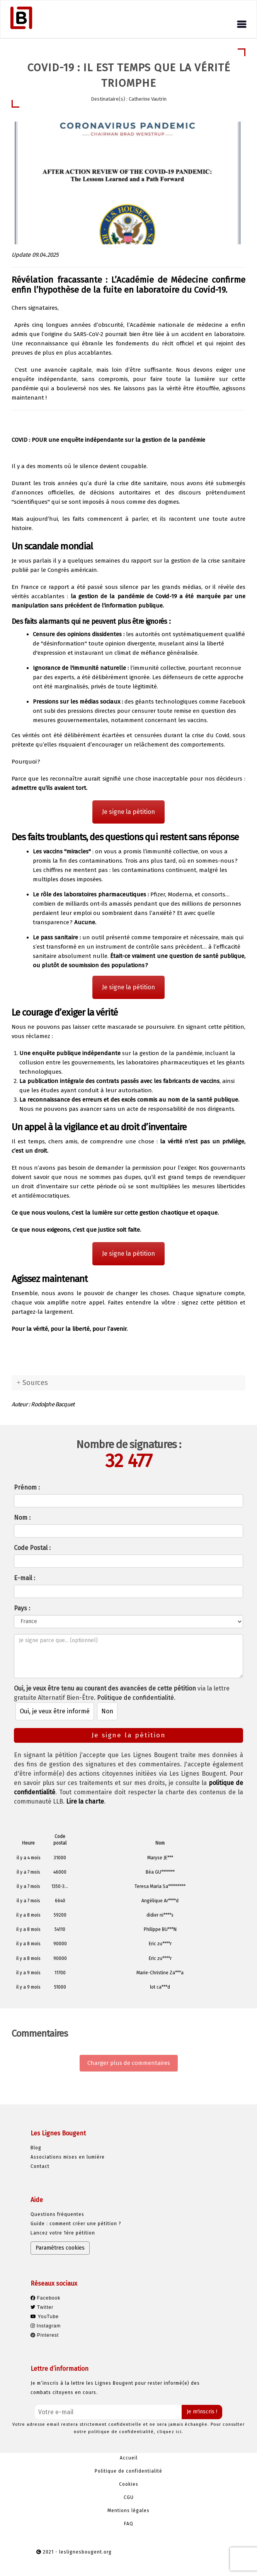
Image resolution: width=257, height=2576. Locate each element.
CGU (129, 2497)
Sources (35, 1382)
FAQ (128, 2523)
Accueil (129, 2458)
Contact (40, 2166)
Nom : (22, 1517)
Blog (36, 2147)
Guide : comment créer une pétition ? (76, 2223)
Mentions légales (128, 2510)
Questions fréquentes (57, 2214)
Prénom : (27, 1487)
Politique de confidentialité (135, 1697)
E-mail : (24, 1578)
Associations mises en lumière (68, 2157)
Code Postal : (32, 1547)
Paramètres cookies (60, 2248)
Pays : (22, 1608)
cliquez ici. (170, 2431)
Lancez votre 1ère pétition (63, 2233)
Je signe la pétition (128, 811)
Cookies (128, 2484)
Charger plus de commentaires (128, 2062)
